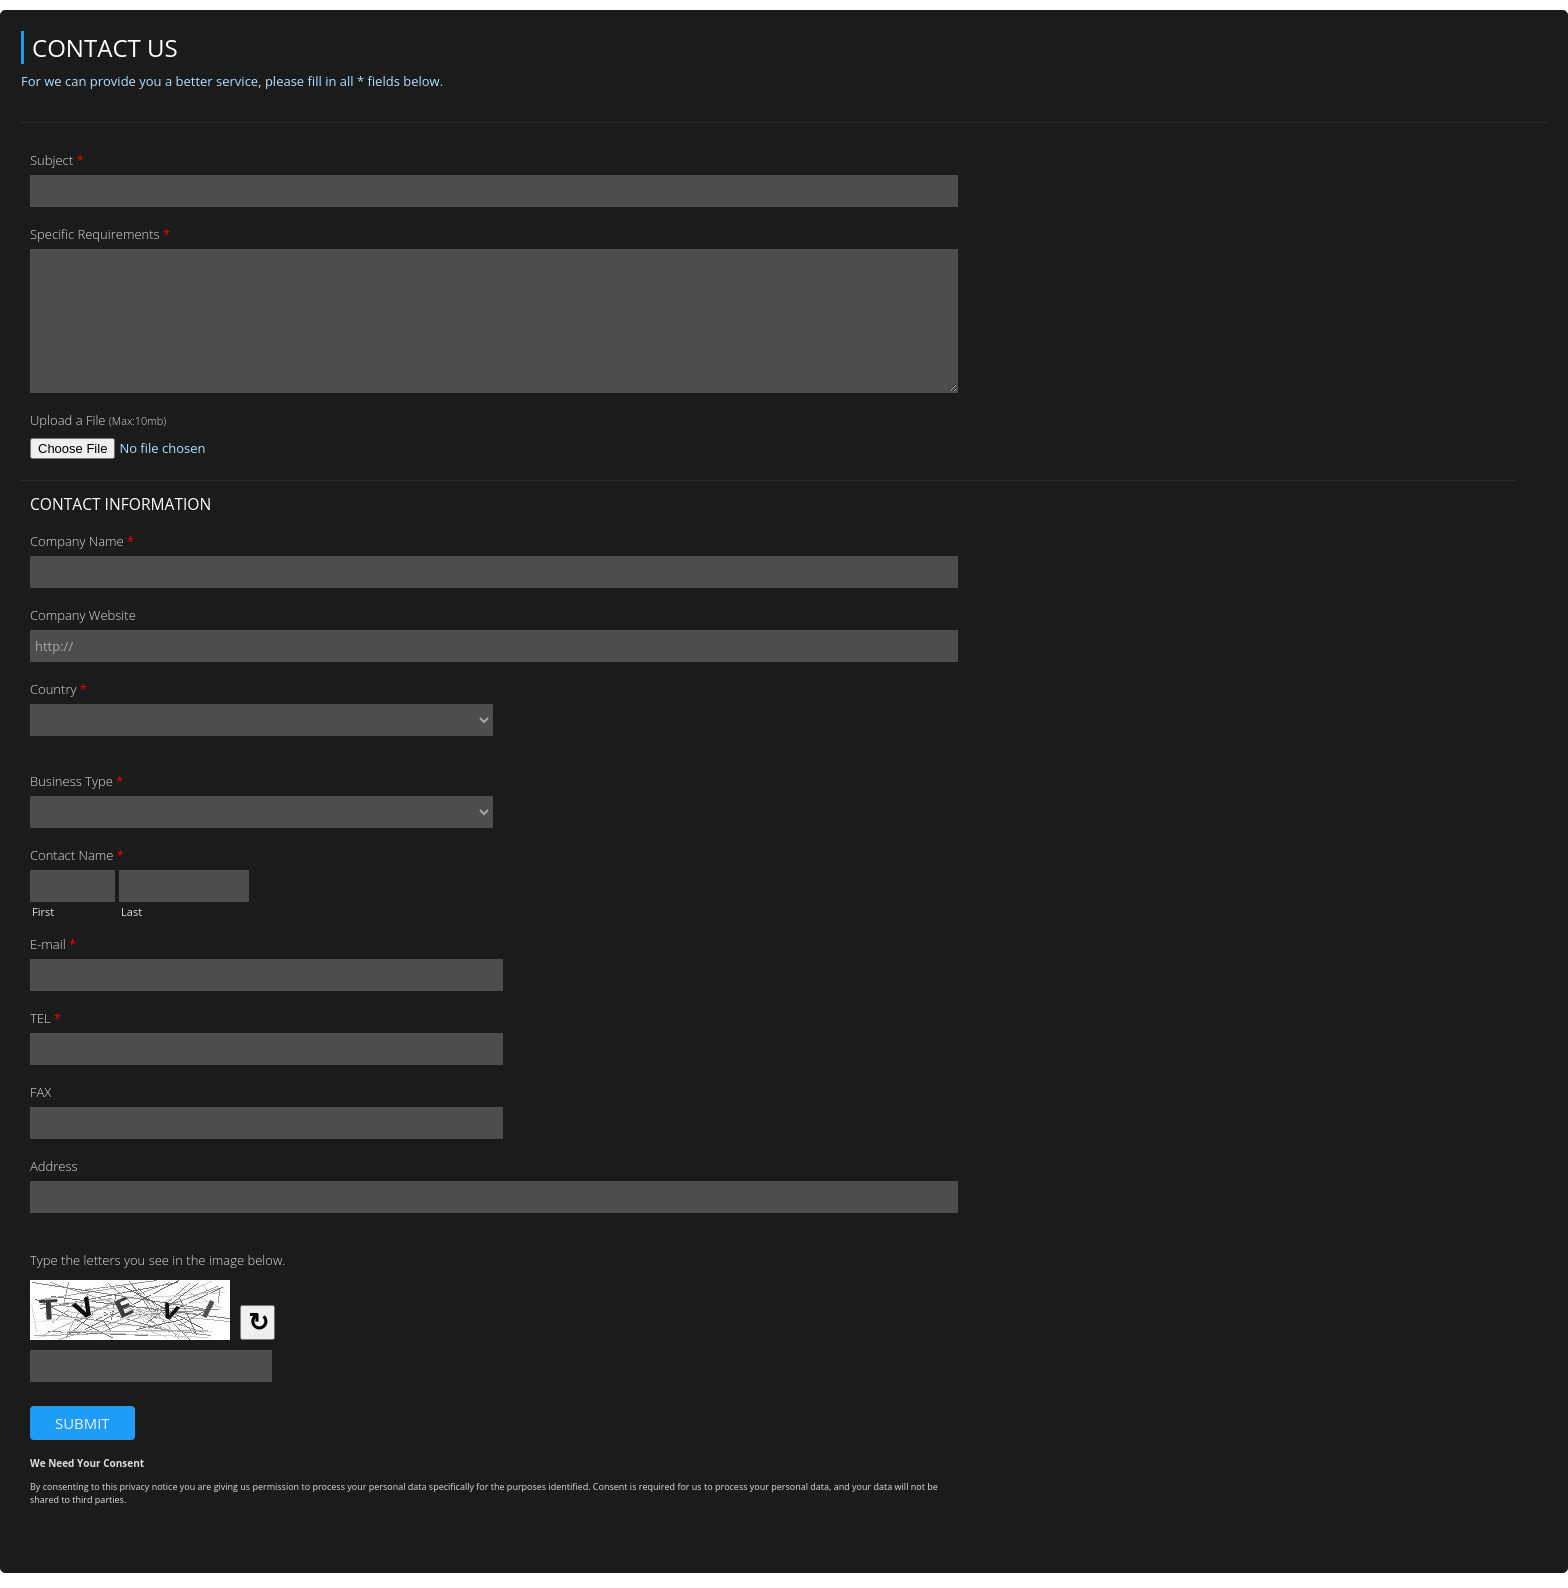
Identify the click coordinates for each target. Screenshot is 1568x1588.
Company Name (82, 544)
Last (131, 910)
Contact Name (77, 858)
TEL (45, 1021)
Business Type (76, 784)
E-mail (53, 947)
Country (58, 692)
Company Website (83, 615)
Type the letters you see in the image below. (157, 1260)
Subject (57, 163)
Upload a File (98, 420)
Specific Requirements (100, 237)
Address (54, 1166)
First (43, 910)
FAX (40, 1092)
